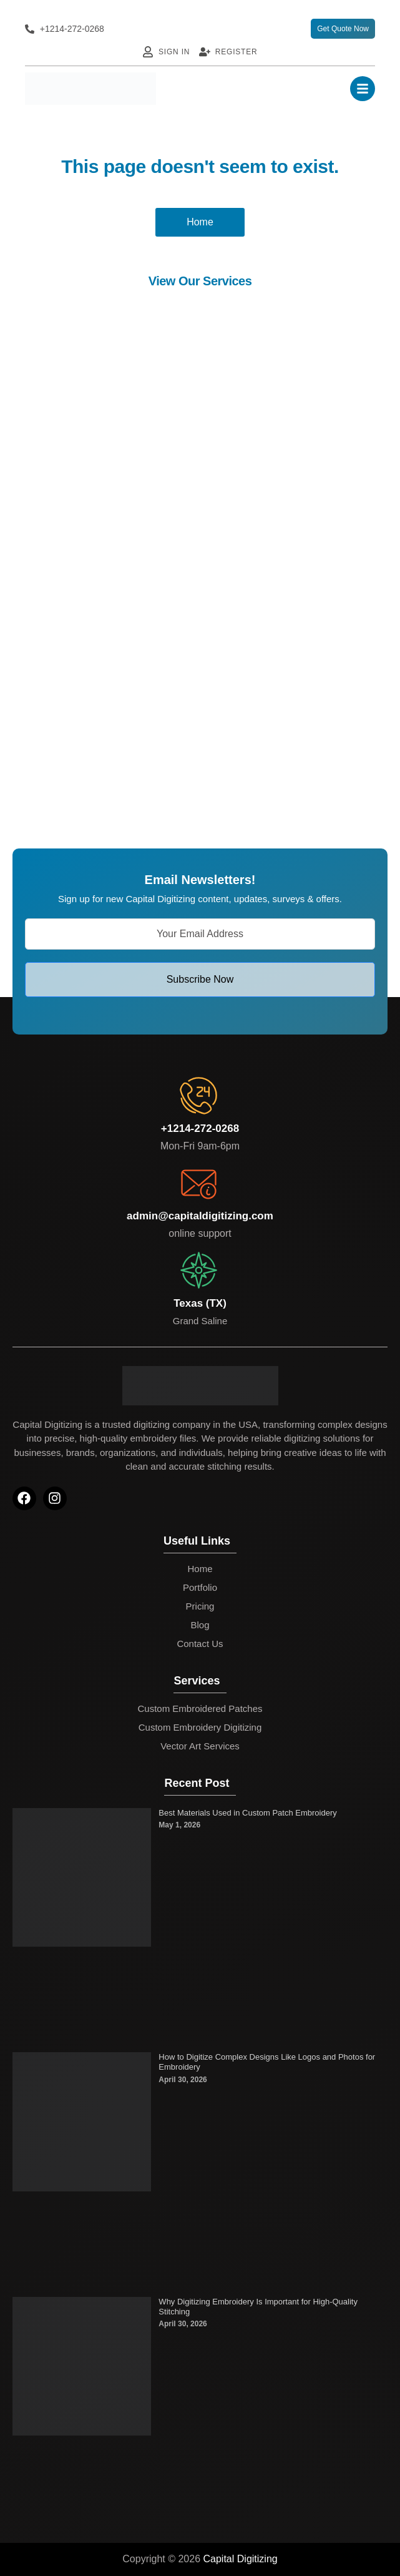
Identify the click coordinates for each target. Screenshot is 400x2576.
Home (199, 1568)
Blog (199, 1625)
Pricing (200, 1606)
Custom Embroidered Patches (199, 1708)
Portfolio (200, 1587)
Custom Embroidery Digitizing (200, 1727)
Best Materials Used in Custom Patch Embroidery (247, 1812)
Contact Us (200, 1643)
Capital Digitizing (240, 2559)
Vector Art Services (200, 1746)
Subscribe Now (200, 979)
